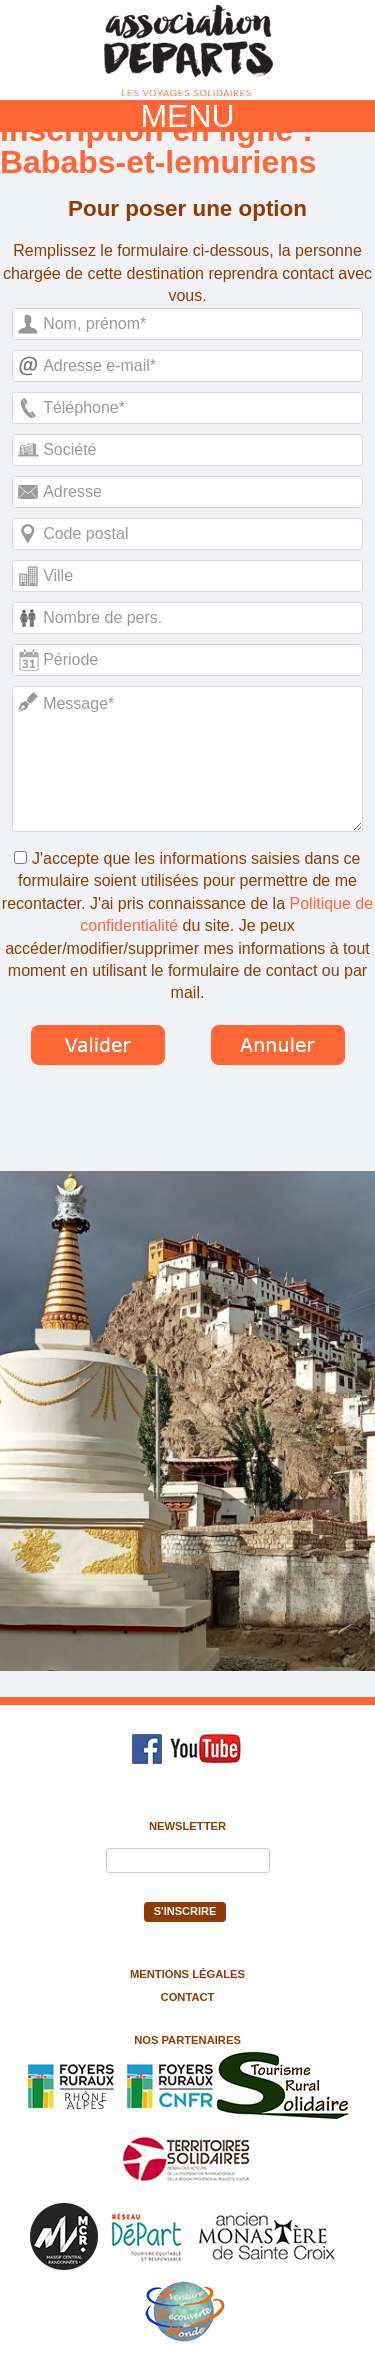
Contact (188, 1997)
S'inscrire (185, 1911)
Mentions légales (187, 1974)
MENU (187, 116)
